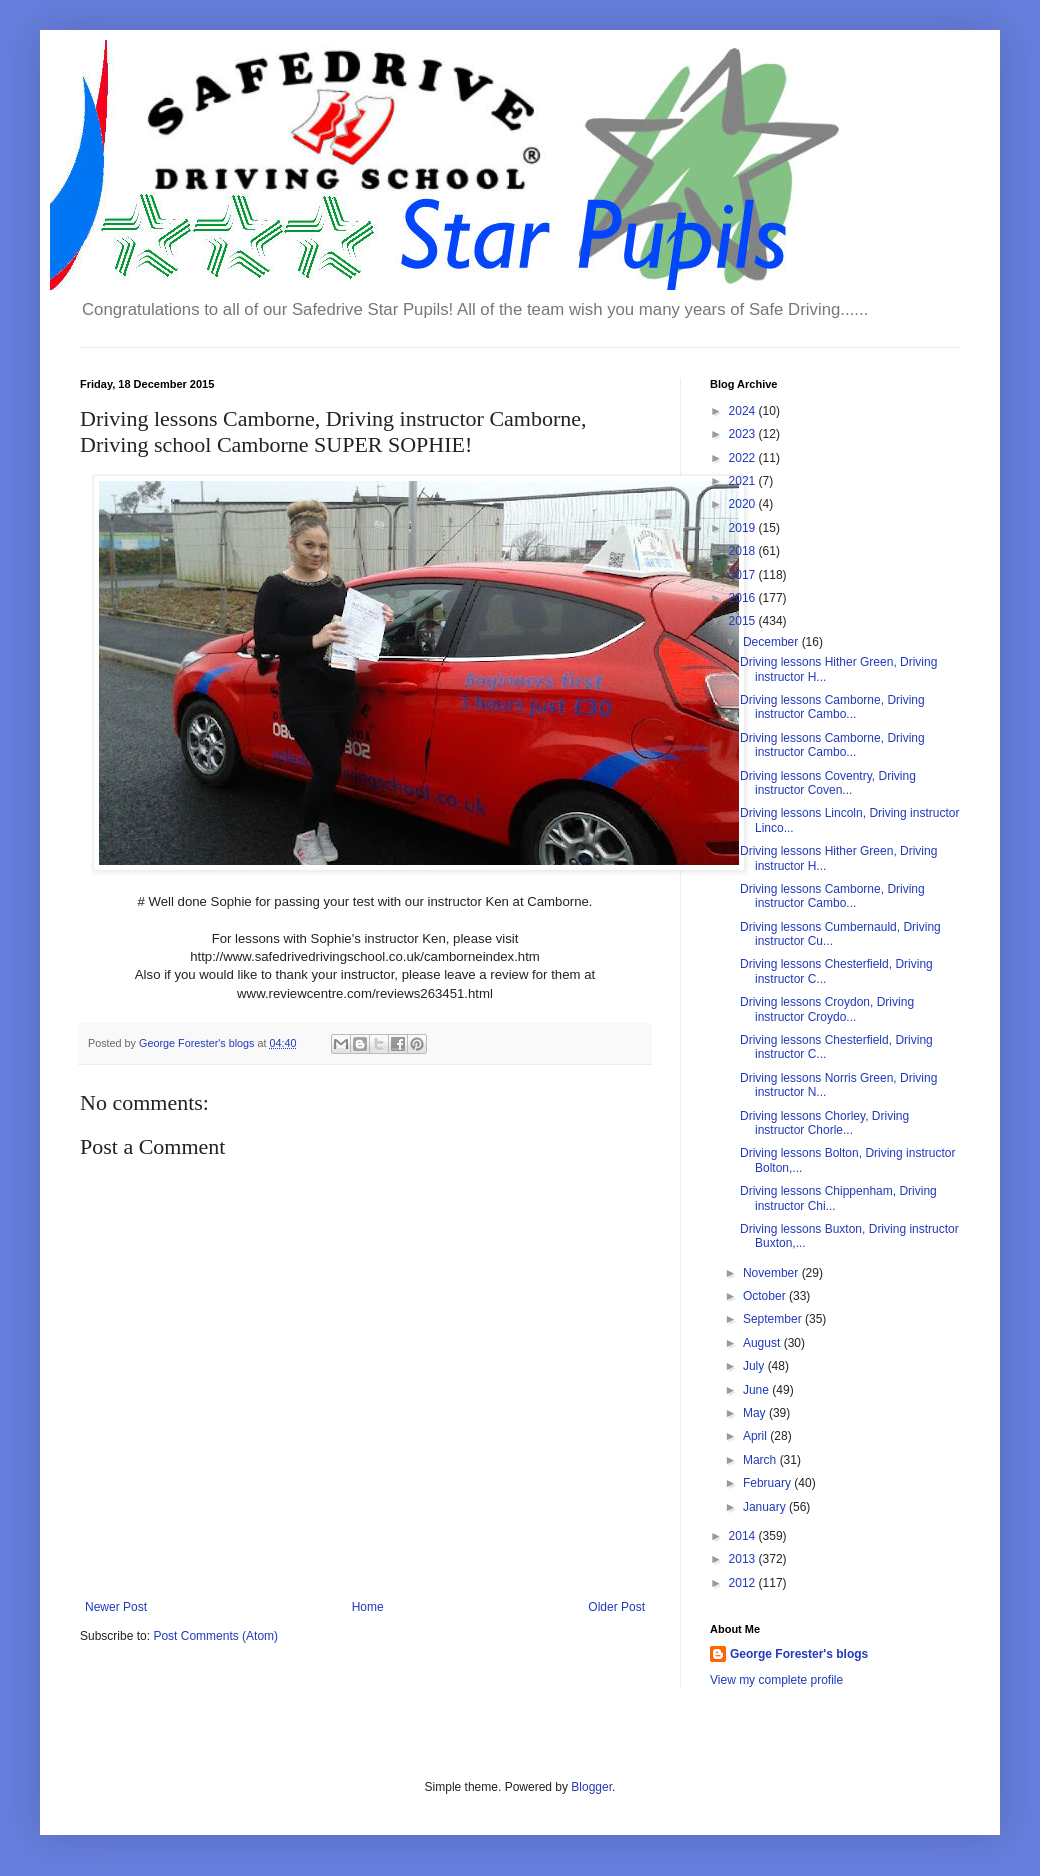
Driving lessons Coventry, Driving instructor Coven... (828, 783)
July (755, 1366)
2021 (744, 481)
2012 (744, 1583)
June (757, 1390)
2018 (744, 551)
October (766, 1296)
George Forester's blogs (799, 1654)
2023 (744, 434)
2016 (744, 598)
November (772, 1273)
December (772, 642)
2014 (744, 1536)
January (766, 1507)
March (761, 1460)
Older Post (616, 1607)
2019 (744, 528)
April (756, 1436)
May (756, 1413)
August (763, 1343)
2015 (744, 621)
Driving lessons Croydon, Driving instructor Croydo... (827, 1009)
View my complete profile (776, 1680)
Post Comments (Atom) (215, 1636)
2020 (744, 504)
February (768, 1483)
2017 (744, 575)
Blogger (591, 1787)
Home (368, 1607)
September (774, 1319)
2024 (744, 411)
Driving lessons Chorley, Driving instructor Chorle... (824, 1123)
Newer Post (116, 1607)
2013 (744, 1559)
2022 (744, 458)
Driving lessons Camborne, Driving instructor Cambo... (832, 707)
